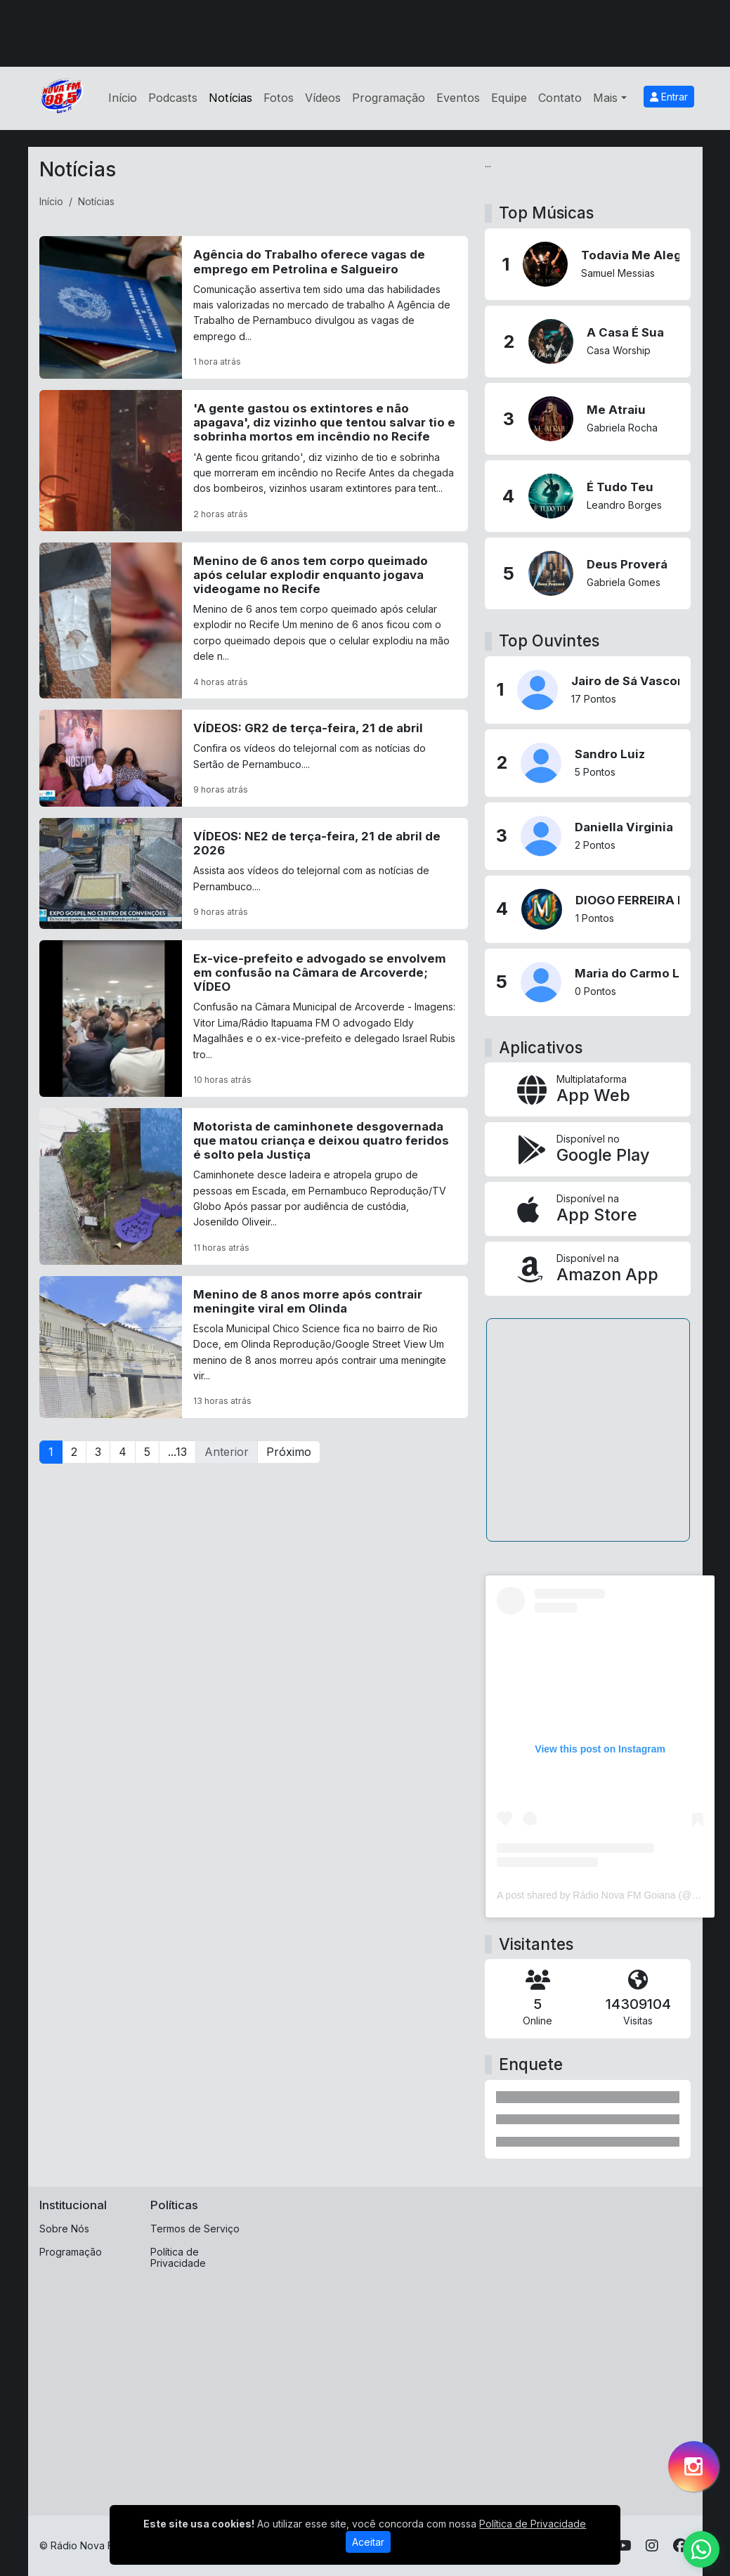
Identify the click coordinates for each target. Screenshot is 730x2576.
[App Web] (588, 1089)
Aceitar (368, 2542)
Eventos (458, 98)
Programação (388, 98)
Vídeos (323, 98)
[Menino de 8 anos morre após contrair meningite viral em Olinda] (254, 1347)
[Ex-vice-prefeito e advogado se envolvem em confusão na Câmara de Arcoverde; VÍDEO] (254, 1018)
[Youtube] (623, 2545)
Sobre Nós (64, 2229)
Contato (560, 98)
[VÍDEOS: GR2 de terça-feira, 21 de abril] (254, 758)
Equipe (509, 98)
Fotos (278, 98)
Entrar (669, 97)
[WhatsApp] (701, 2549)
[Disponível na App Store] (588, 1209)
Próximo (288, 1452)
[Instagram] (652, 2545)
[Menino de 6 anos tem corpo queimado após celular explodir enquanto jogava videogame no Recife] (254, 620)
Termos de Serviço (195, 2229)
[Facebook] (680, 2545)
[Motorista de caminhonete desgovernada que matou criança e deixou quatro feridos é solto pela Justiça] (254, 1186)
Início (122, 98)
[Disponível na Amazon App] (588, 1269)
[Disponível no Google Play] (588, 1149)
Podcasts (172, 98)
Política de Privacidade (178, 2258)
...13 (177, 1452)
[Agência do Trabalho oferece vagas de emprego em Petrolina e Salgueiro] (254, 307)
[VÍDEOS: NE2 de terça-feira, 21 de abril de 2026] (254, 873)
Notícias (230, 98)
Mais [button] (605, 98)
